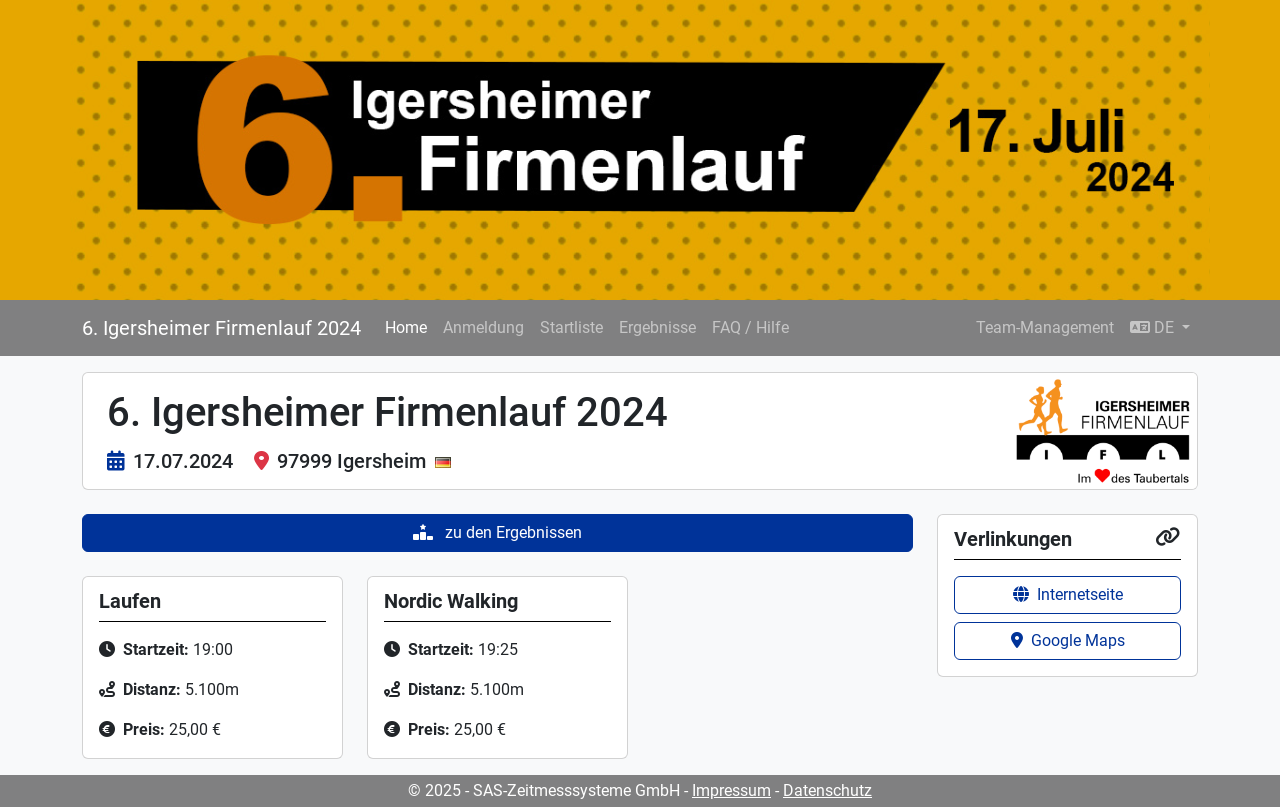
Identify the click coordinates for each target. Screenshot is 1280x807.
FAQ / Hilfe (750, 327)
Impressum (731, 790)
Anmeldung (483, 327)
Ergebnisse (657, 327)
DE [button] (1154, 327)
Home (406, 327)
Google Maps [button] (1068, 640)
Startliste (571, 327)
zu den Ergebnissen (497, 532)
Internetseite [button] (1068, 594)
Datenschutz (827, 790)
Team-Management (1045, 327)
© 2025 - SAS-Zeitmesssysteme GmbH (544, 790)
